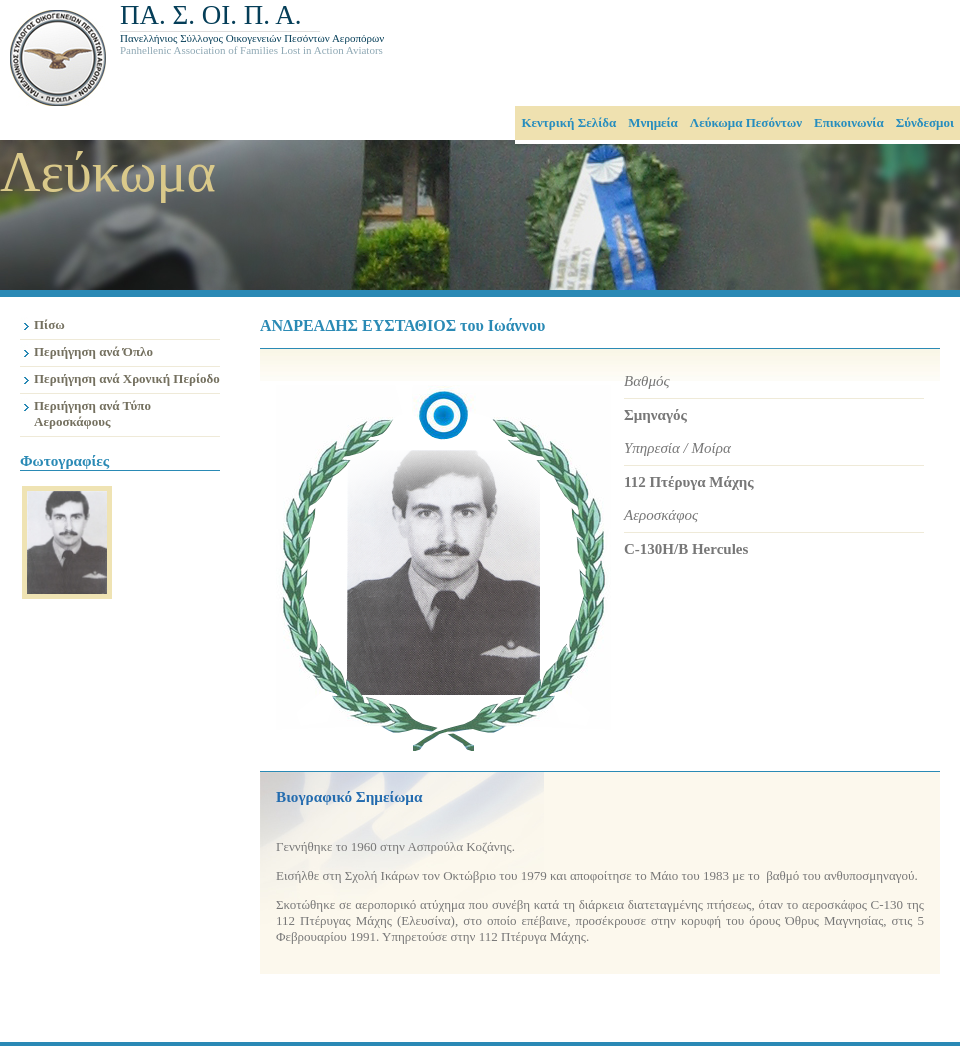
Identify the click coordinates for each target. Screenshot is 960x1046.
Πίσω (49, 324)
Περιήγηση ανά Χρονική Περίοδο (127, 378)
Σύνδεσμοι (925, 122)
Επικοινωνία (849, 122)
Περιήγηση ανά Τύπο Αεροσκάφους (92, 413)
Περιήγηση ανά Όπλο (93, 351)
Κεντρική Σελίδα (568, 122)
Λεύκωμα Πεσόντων (746, 122)
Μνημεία (653, 122)
